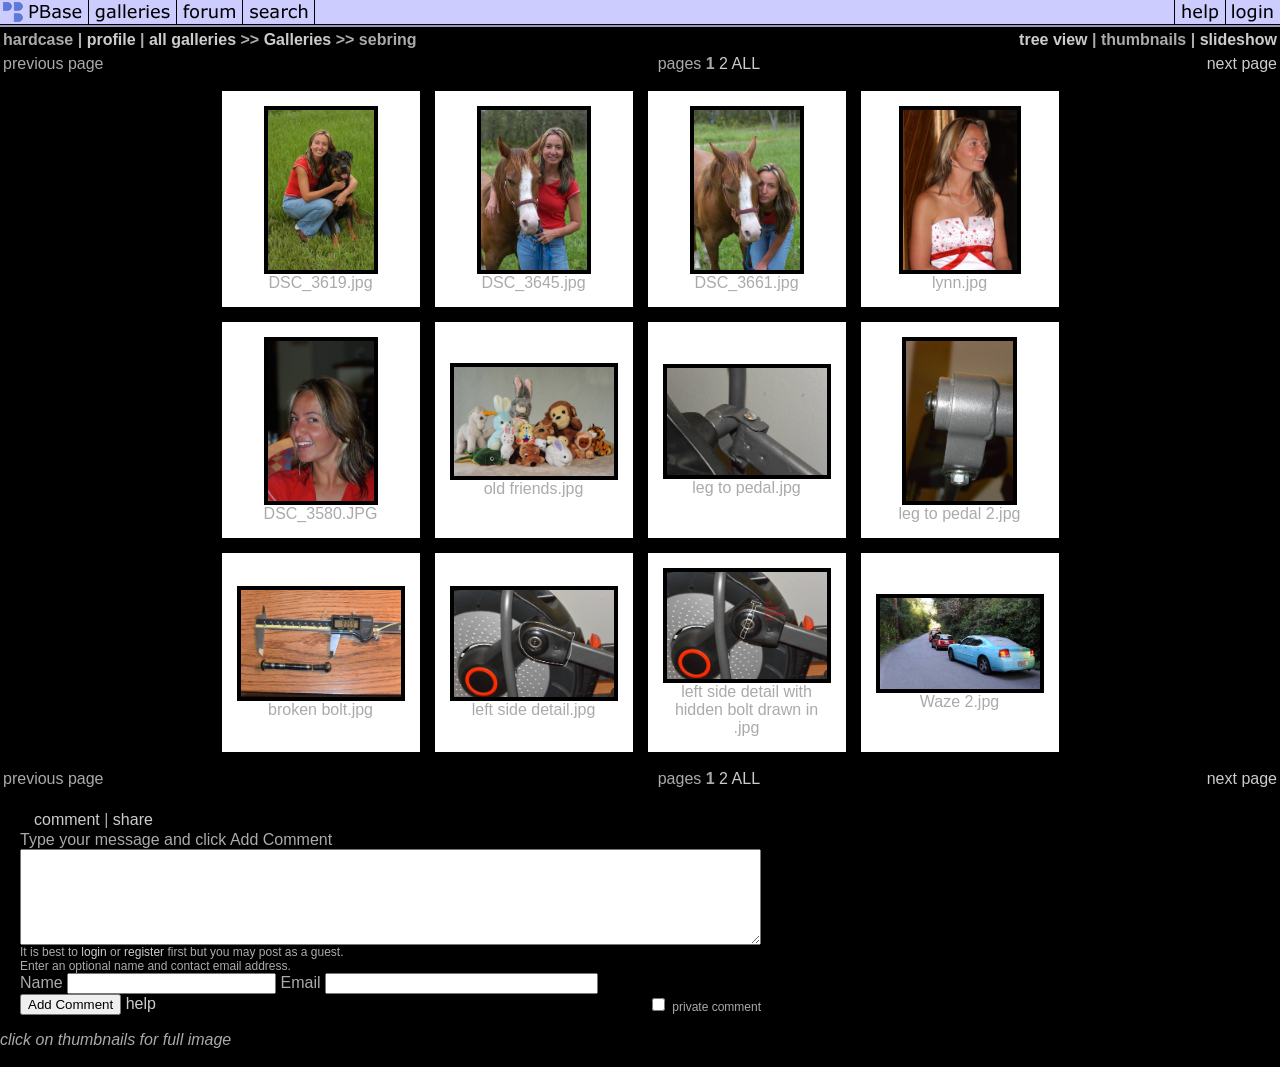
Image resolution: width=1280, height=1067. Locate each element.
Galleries (298, 39)
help (141, 1021)
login (93, 970)
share (133, 819)
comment (67, 819)
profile (111, 39)
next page (1242, 63)
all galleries (192, 39)
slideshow (1238, 39)
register (144, 970)
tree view (1053, 39)
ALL (746, 63)
